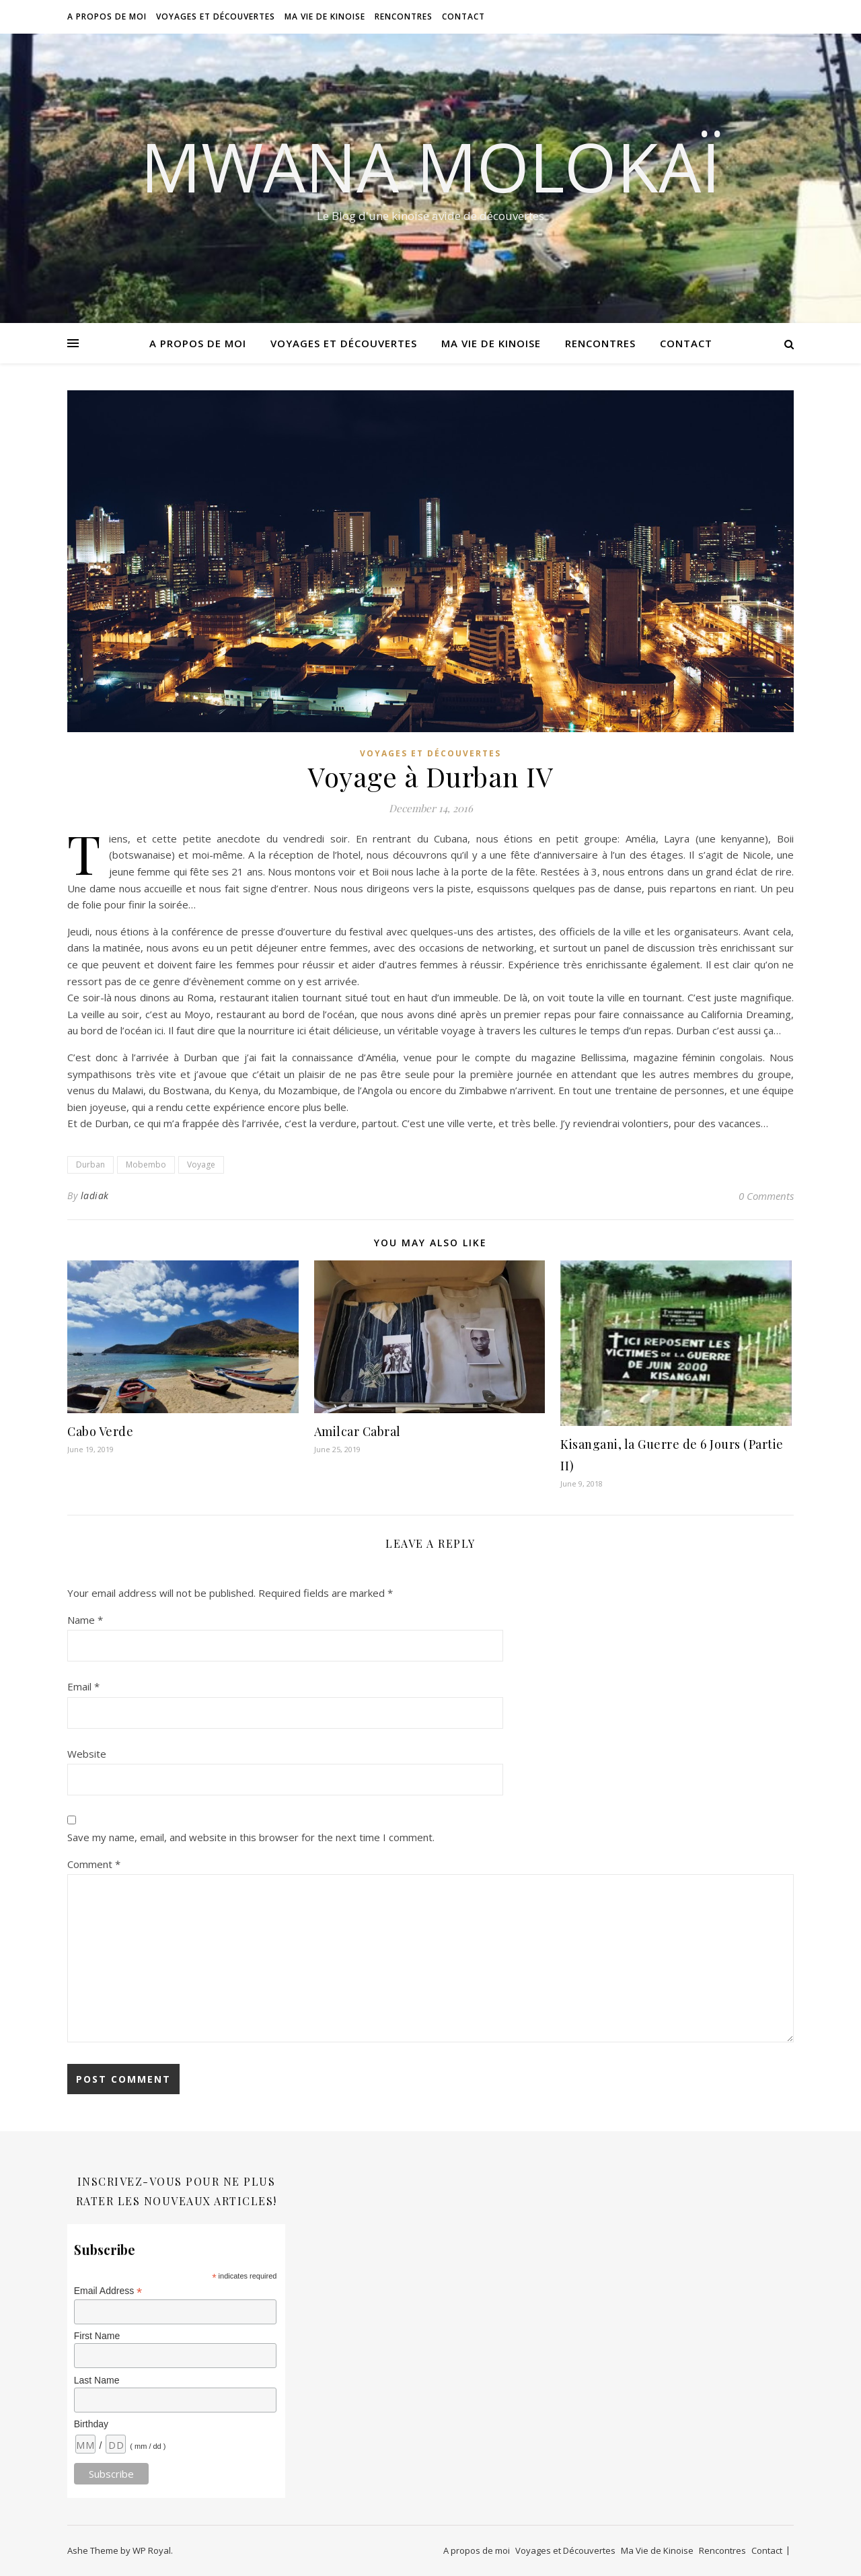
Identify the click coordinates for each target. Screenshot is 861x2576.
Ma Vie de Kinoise (325, 16)
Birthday (91, 2424)
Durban (90, 1164)
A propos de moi (107, 16)
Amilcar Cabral (357, 1431)
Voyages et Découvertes (215, 16)
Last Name (97, 2380)
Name (85, 1619)
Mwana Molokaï (430, 166)
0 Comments (766, 1196)
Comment (93, 1864)
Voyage (201, 1164)
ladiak (95, 1195)
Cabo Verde (100, 1431)
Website (86, 1753)
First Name (97, 2335)
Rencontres (404, 16)
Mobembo (146, 1164)
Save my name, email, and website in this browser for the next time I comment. (251, 1837)
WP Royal (152, 2550)
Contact (463, 16)
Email (83, 1686)
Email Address (108, 2291)
